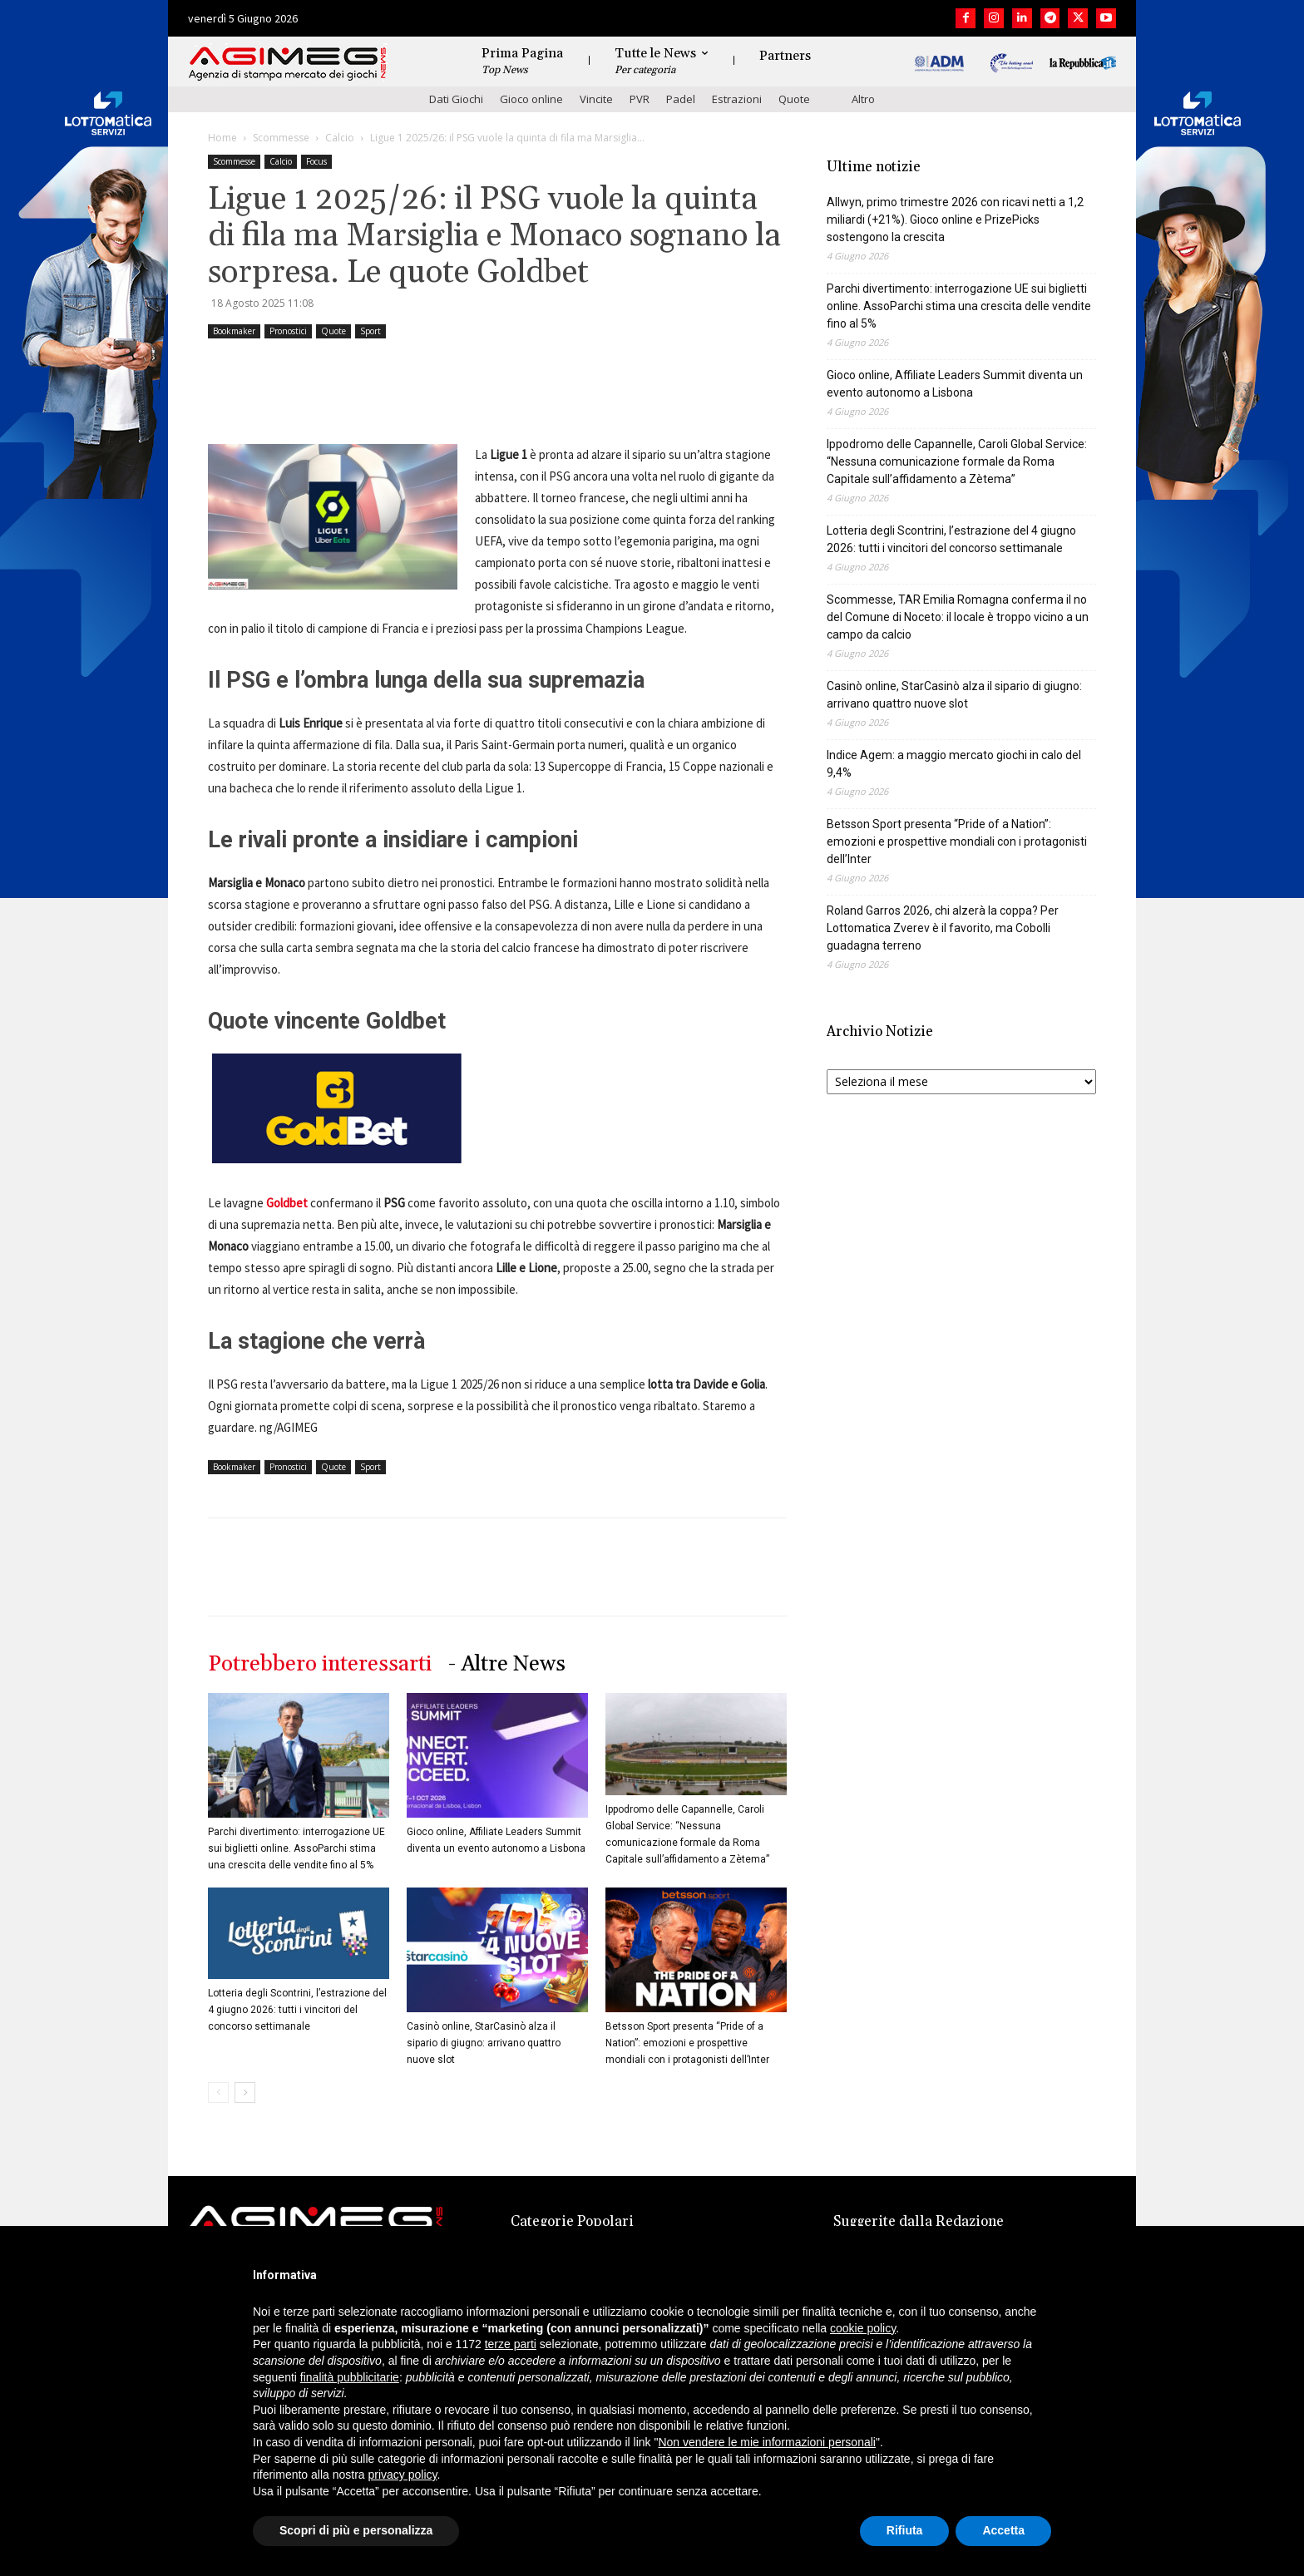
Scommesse (281, 138)
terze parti (510, 2344)
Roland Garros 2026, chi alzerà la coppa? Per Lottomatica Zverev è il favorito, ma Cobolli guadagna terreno (943, 928)
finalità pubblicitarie (349, 2377)
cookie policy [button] (863, 2328)
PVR (640, 98)
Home (222, 138)
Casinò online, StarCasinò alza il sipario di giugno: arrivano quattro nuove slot (484, 2043)
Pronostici (288, 331)
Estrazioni (737, 98)
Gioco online (531, 98)
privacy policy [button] (402, 2474)
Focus (316, 161)
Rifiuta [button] (905, 2530)
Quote (794, 98)
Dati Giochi (456, 98)
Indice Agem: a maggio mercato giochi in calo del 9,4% (954, 763)
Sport (370, 331)
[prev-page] (218, 2092)
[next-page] (245, 2092)
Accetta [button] (1003, 2530)
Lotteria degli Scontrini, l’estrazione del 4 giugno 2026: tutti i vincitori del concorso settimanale (297, 2009)
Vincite (596, 98)
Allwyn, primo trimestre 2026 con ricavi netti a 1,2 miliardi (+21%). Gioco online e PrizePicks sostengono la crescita (955, 219)
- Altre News (507, 1664)
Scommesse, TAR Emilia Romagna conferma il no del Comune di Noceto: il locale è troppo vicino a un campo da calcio (958, 617)
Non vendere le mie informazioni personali (766, 2442)
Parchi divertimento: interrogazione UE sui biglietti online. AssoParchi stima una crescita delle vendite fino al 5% (296, 1848)
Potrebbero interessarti (320, 1664)
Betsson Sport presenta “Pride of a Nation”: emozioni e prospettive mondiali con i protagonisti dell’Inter (687, 2043)
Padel (680, 98)
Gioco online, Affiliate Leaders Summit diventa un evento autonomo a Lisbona (955, 383)
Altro (863, 98)
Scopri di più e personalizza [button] (355, 2530)
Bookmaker (234, 331)
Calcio (339, 138)
